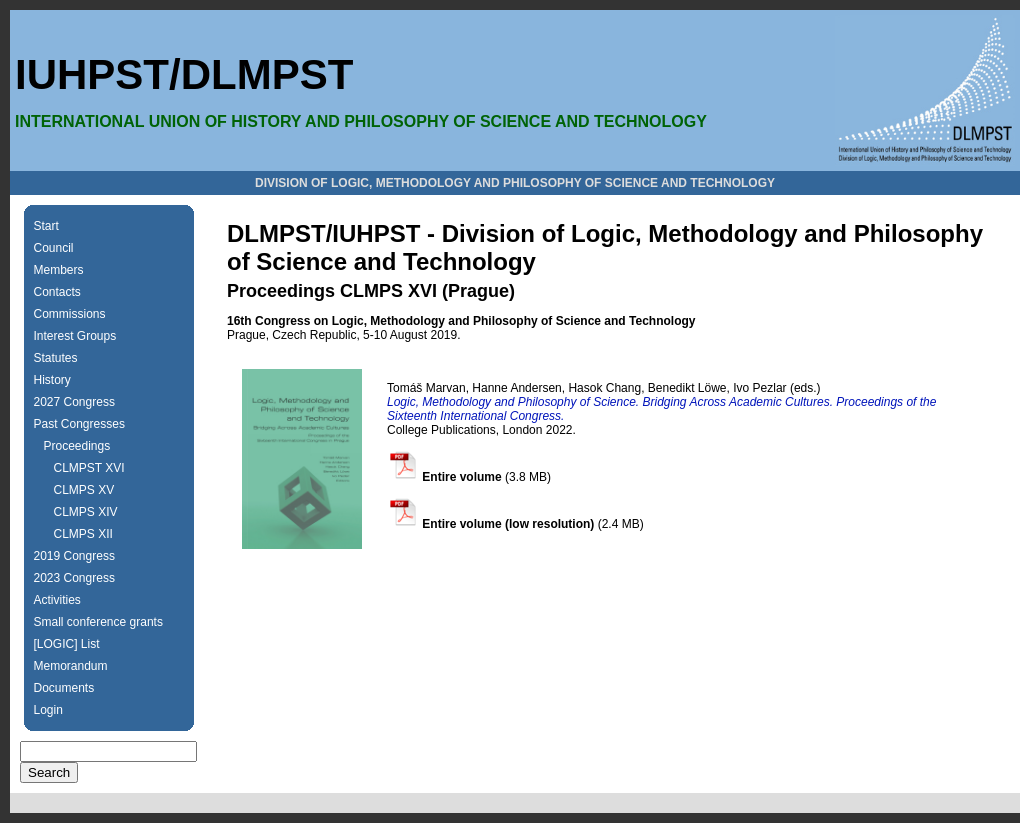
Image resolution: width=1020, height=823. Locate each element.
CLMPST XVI (89, 468)
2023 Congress (74, 578)
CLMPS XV (84, 490)
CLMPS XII (83, 534)
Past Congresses (79, 424)
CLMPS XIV (86, 512)
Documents (64, 688)
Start (46, 226)
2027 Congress (74, 402)
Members (59, 270)
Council (54, 248)
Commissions (70, 314)
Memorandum (71, 666)
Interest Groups (75, 336)
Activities (57, 600)
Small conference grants (98, 622)
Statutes (56, 358)
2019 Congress (74, 556)
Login (48, 710)
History (52, 380)
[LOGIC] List (67, 644)
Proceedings (77, 446)
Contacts (57, 292)
